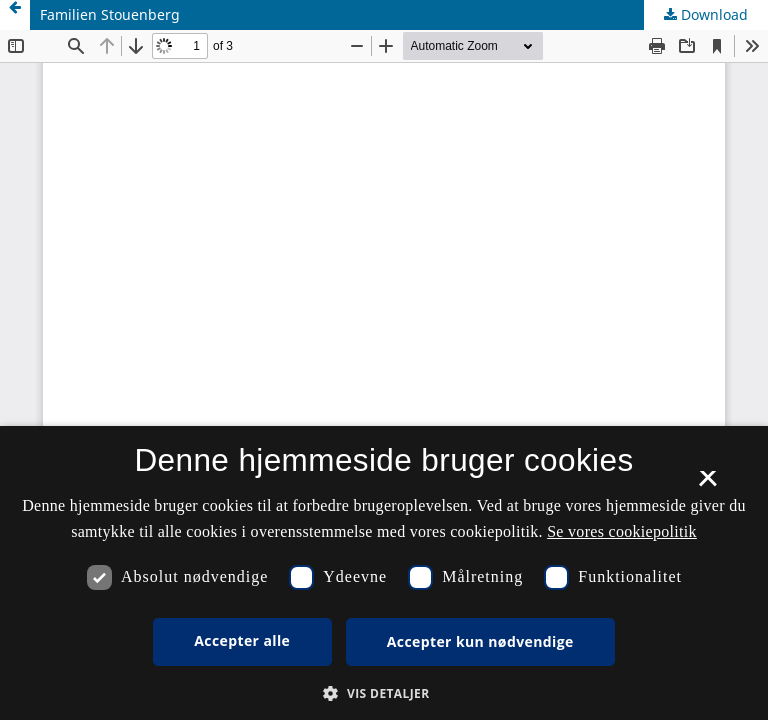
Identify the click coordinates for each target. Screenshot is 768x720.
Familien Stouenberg (110, 14)
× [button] (707, 485)
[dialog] (384, 573)
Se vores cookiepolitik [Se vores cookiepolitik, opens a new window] (622, 531)
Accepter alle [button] (242, 640)
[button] (383, 693)
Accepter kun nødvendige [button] (480, 641)
